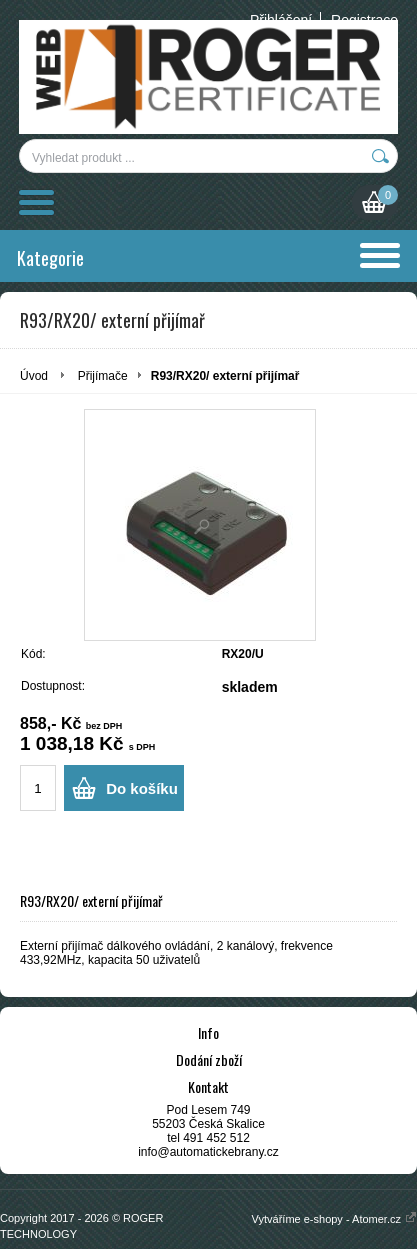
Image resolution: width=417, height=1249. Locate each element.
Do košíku (142, 788)
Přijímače (103, 376)
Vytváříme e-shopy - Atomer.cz (334, 1219)
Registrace (364, 20)
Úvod (34, 376)
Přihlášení (281, 20)
